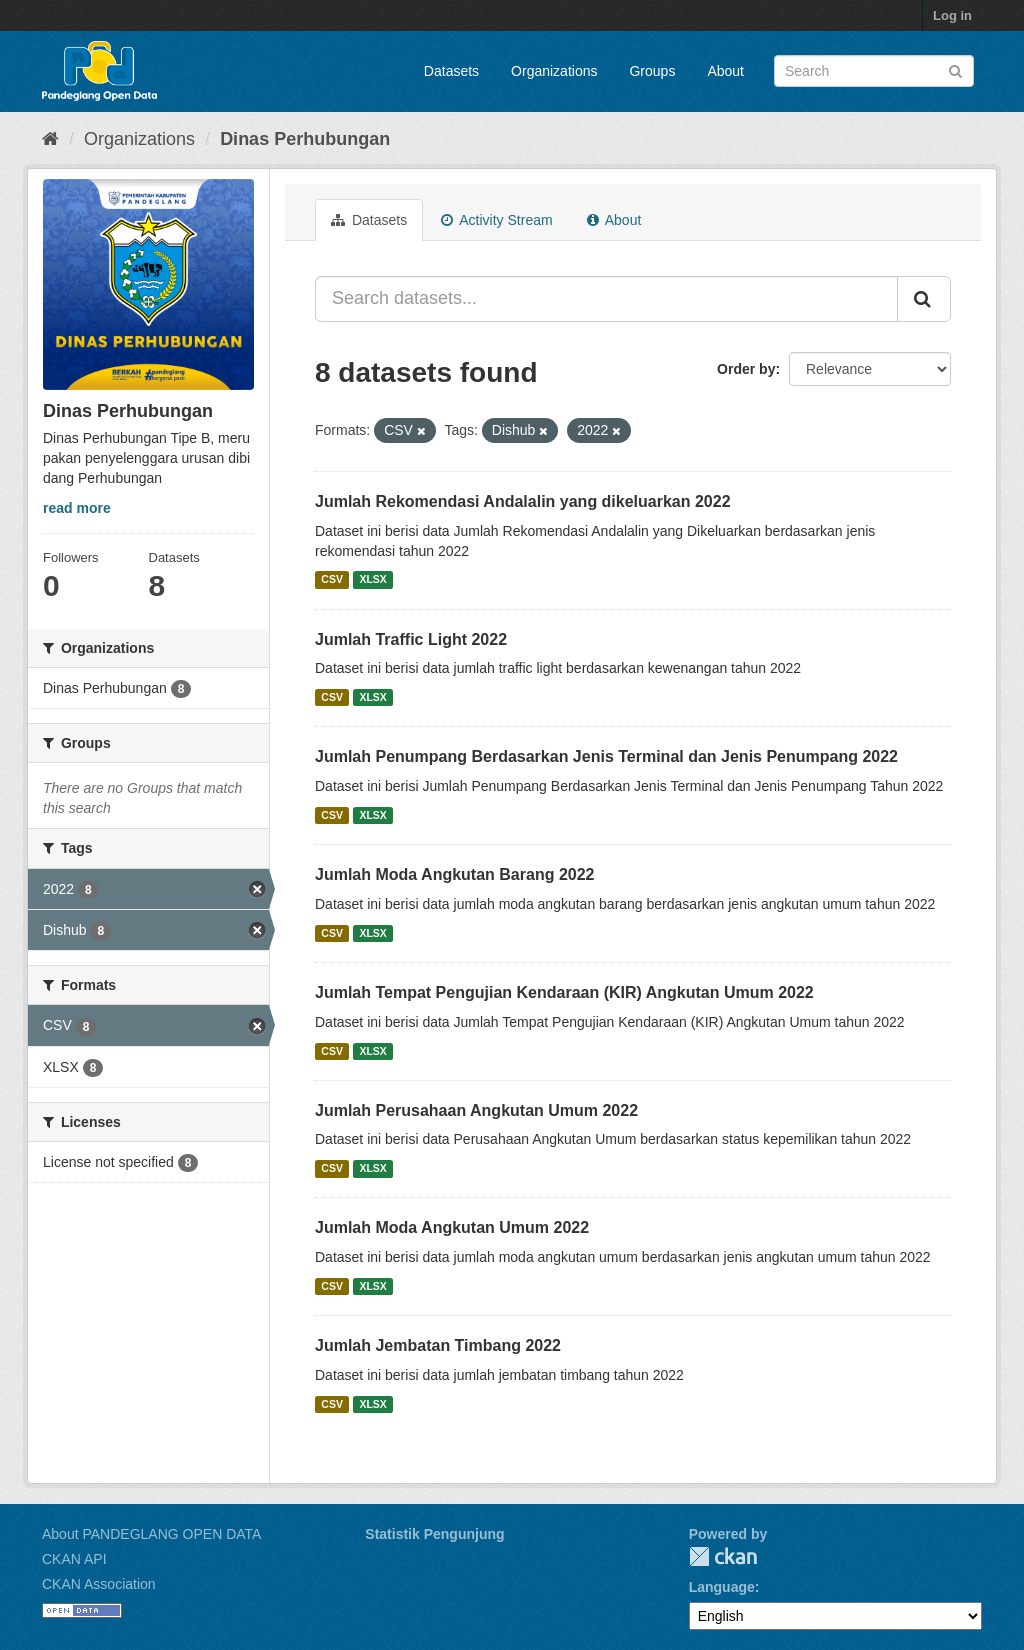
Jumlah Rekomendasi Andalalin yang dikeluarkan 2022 (523, 501)
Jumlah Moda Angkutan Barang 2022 (454, 874)
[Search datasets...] (606, 299)
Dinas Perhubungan (305, 139)
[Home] (50, 139)
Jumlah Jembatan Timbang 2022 (438, 1345)
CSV (332, 580)
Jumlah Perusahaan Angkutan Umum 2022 (476, 1110)
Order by (746, 369)
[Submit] (955, 69)
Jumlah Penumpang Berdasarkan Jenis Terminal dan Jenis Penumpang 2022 (606, 756)
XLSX (372, 580)
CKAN (723, 1556)
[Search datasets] (874, 71)
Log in (952, 15)
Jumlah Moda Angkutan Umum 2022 (452, 1227)
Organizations (554, 71)
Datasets (451, 71)
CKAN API (74, 1559)
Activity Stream (496, 220)
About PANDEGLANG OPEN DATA (151, 1534)
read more (77, 508)
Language (722, 1587)
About (725, 71)
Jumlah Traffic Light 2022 (411, 639)
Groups (652, 71)
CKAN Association (99, 1584)
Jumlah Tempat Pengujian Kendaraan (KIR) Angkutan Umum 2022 (564, 992)
